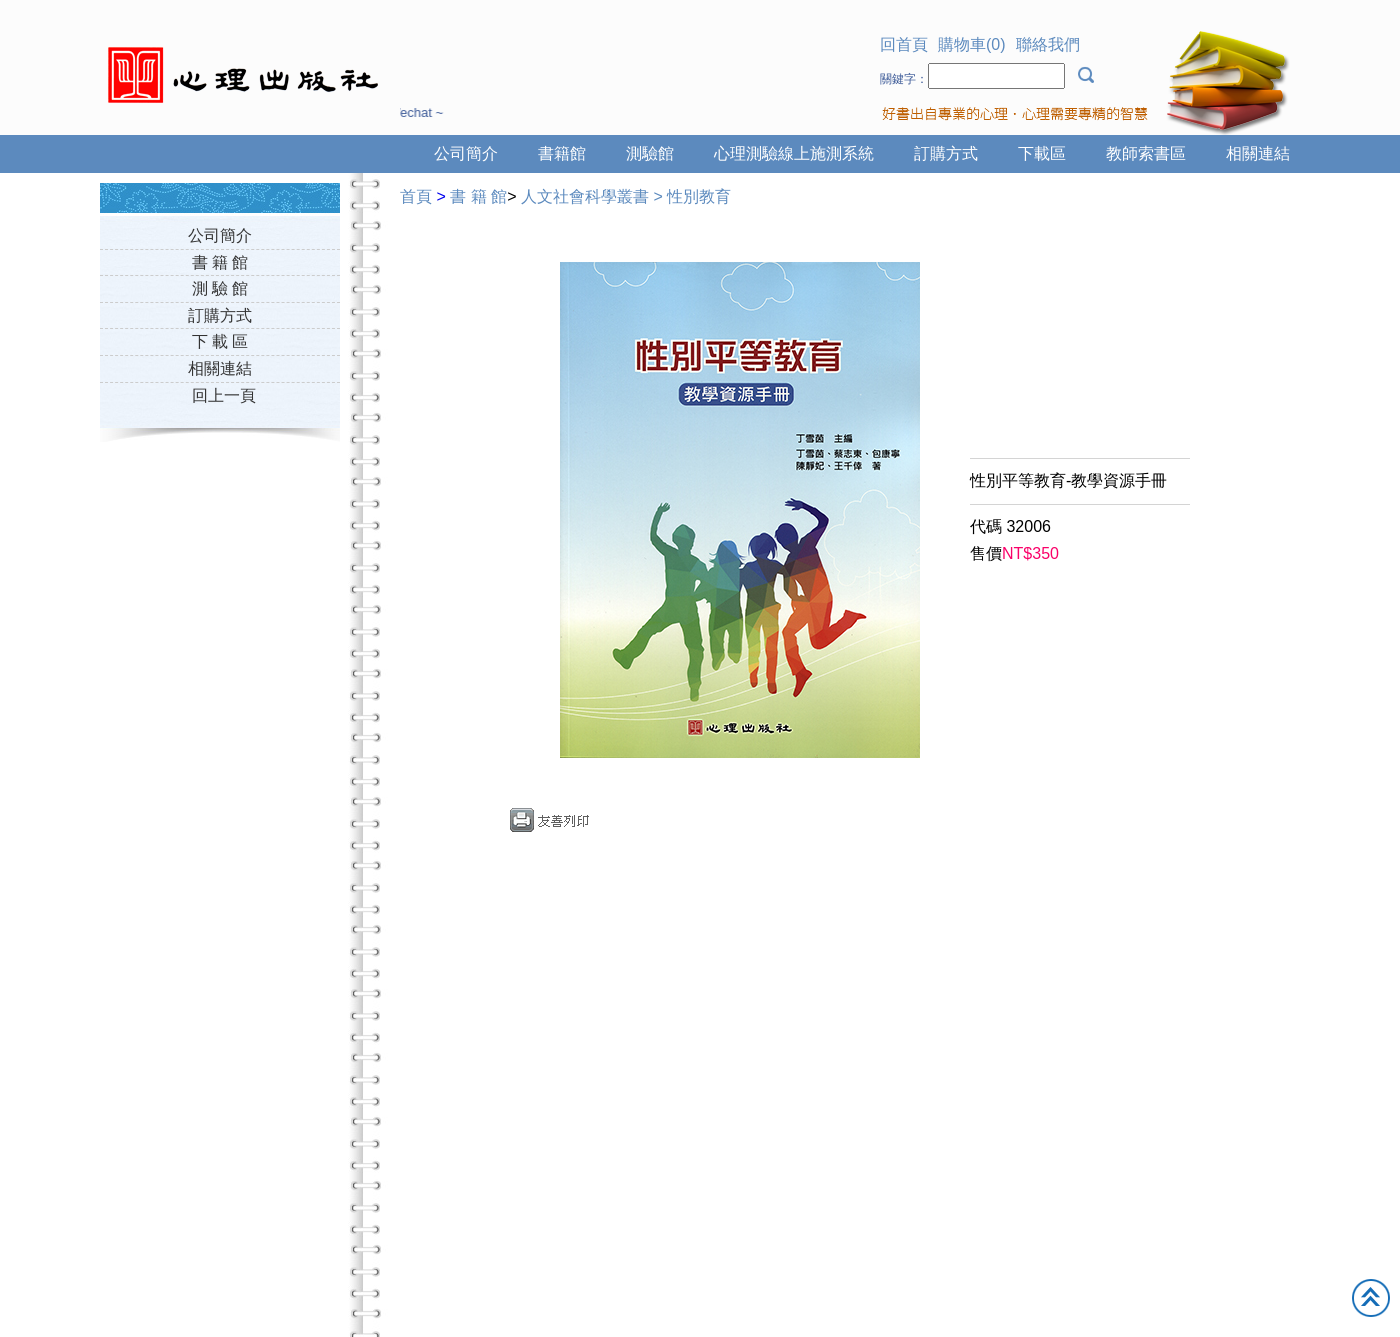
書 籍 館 (220, 262)
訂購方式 (946, 153)
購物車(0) (972, 44)
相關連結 (1258, 153)
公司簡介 (466, 153)
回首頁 (904, 44)
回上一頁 (224, 395)
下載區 (1042, 153)
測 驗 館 (220, 288)
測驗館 (650, 153)
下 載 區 (220, 341)
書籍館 (562, 153)
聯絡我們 (1048, 44)
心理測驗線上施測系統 (794, 153)
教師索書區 (1146, 153)
